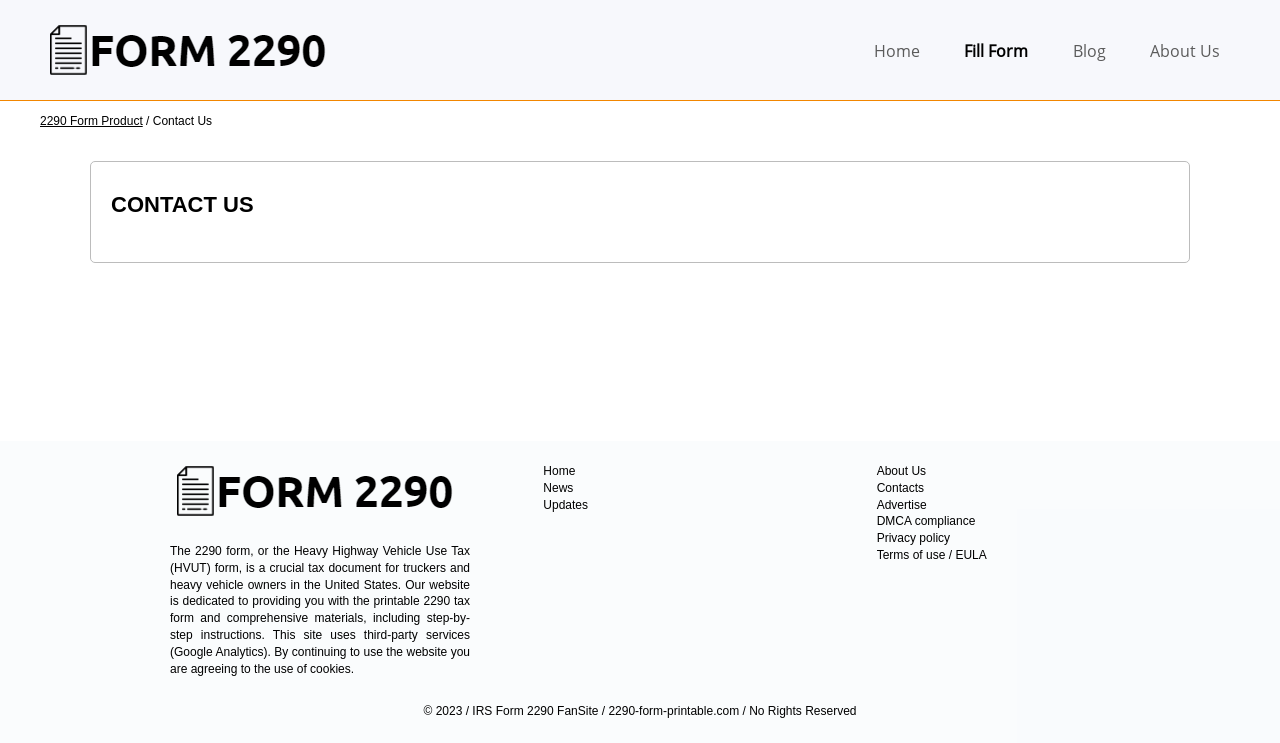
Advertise (902, 505)
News (558, 488)
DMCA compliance (926, 521)
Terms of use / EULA (932, 555)
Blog (1089, 51)
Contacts (900, 488)
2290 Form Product (91, 121)
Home (897, 51)
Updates (565, 505)
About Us (1185, 51)
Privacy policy (913, 538)
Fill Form (996, 51)
